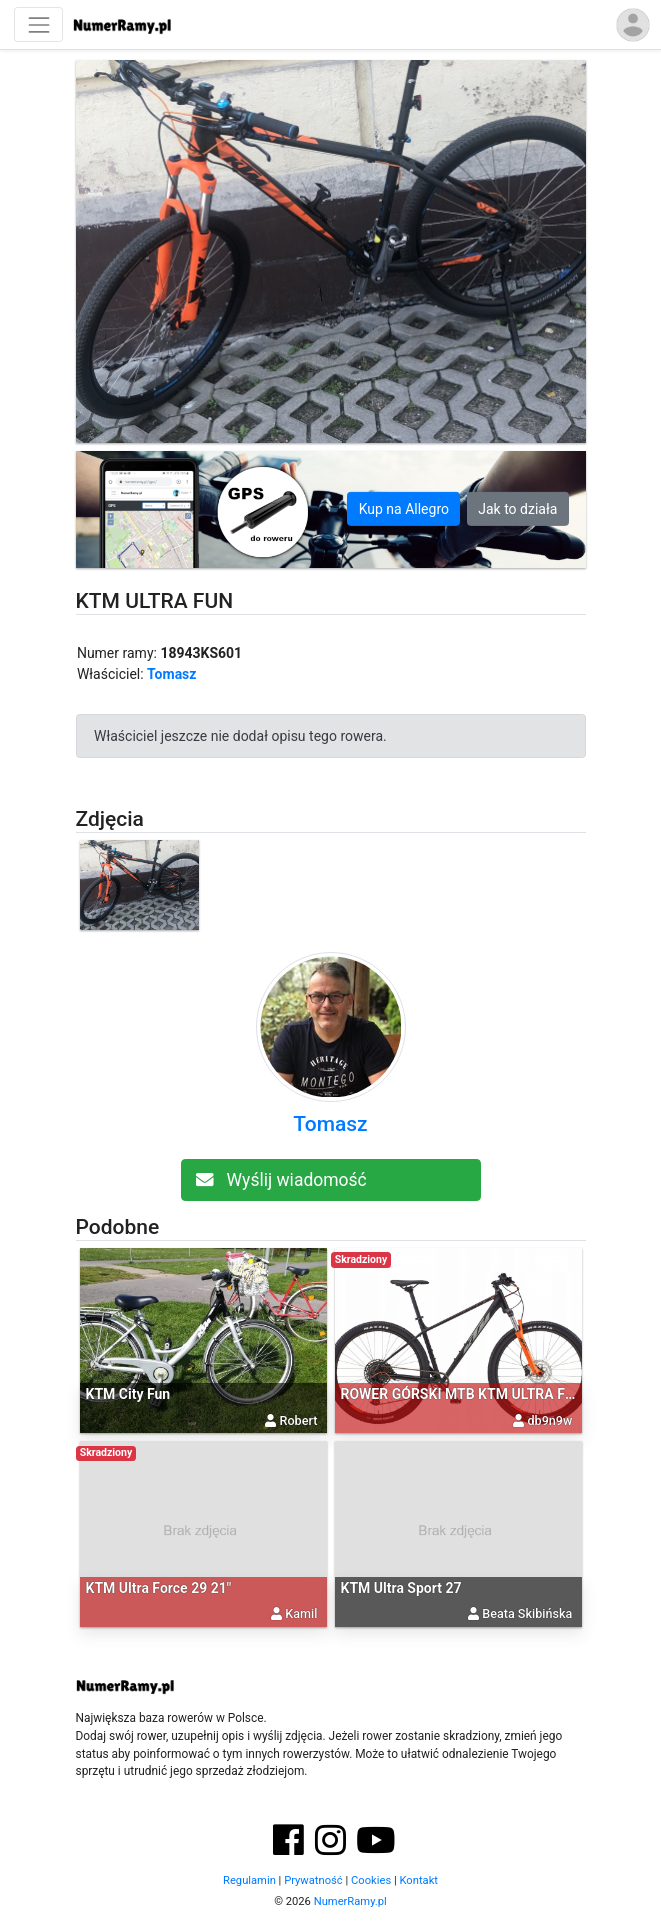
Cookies (371, 1880)
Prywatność (313, 1880)
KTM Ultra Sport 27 (401, 1588)
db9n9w (550, 1420)
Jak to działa (517, 509)
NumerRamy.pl (350, 1901)
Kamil (301, 1613)
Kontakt (418, 1880)
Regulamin (249, 1880)
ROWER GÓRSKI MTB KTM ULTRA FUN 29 (472, 1394)
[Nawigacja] (38, 24)
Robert (299, 1420)
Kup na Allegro (404, 509)
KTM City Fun (128, 1394)
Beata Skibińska (527, 1613)
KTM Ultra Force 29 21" (159, 1588)
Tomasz (171, 674)
